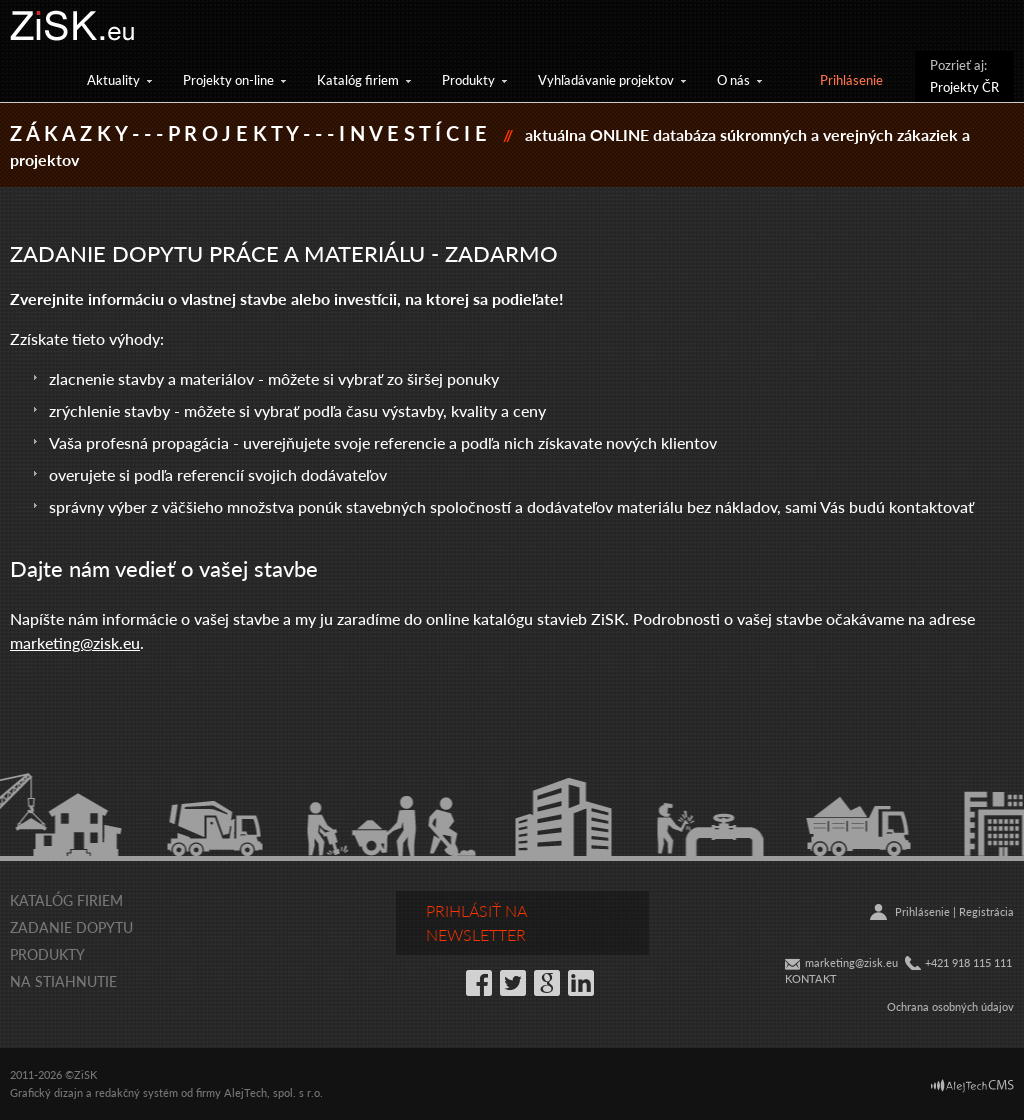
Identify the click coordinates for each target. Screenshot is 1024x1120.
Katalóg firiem (358, 79)
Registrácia (986, 911)
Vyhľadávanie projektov (606, 79)
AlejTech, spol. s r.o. (273, 1092)
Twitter (513, 983)
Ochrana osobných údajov (950, 1006)
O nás (733, 79)
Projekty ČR (964, 86)
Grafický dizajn (46, 1092)
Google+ (547, 983)
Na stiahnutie (63, 981)
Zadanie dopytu (71, 927)
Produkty (468, 79)
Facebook (479, 983)
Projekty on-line (228, 79)
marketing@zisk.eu (75, 642)
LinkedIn (581, 983)
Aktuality (113, 79)
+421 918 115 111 (968, 962)
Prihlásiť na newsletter (476, 922)
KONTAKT (811, 978)
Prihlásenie (851, 79)
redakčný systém (136, 1092)
